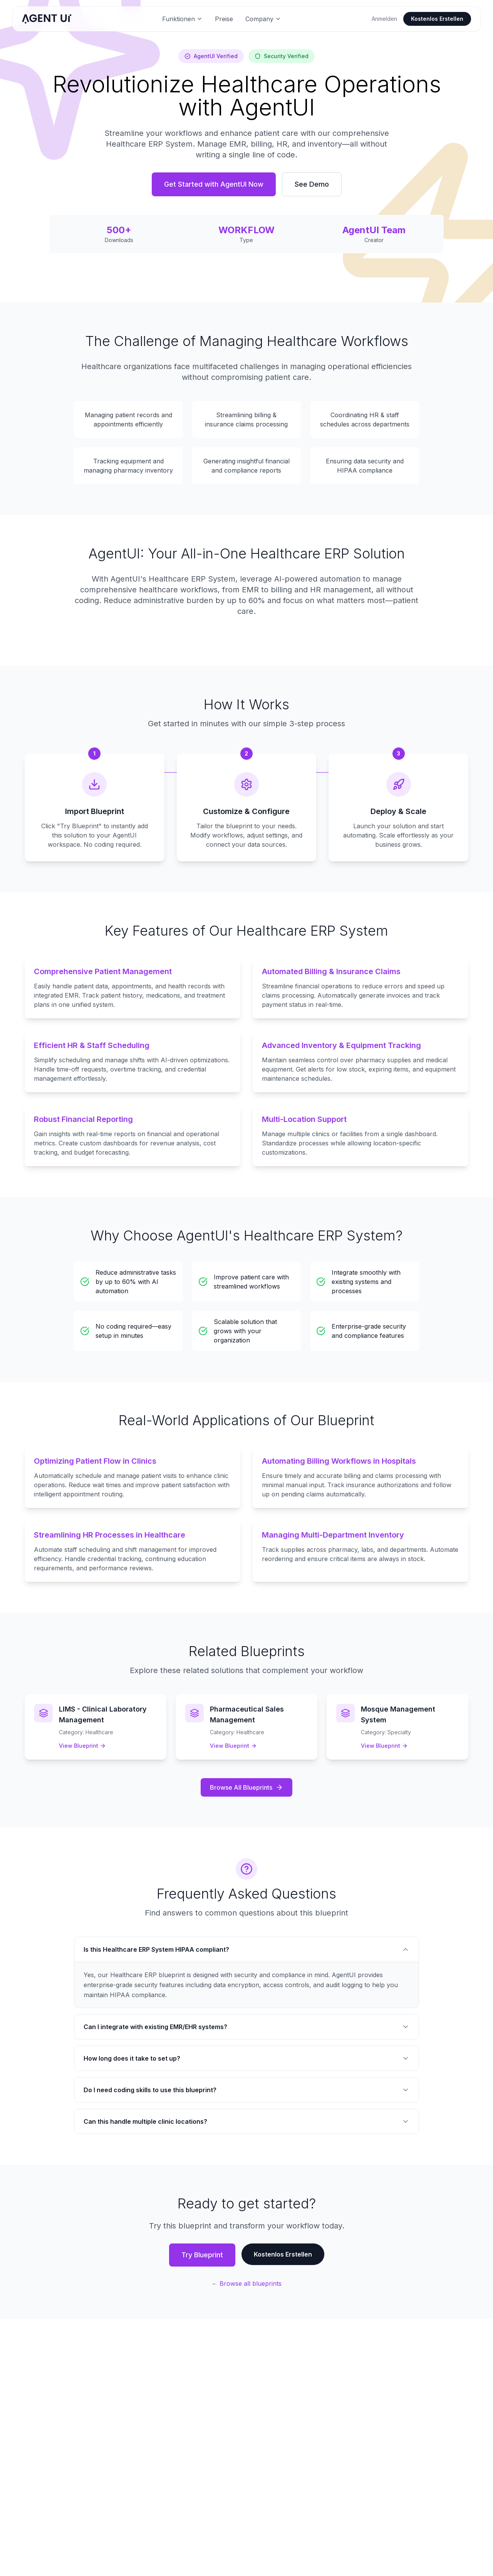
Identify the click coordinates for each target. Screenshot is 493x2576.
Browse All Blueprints (246, 1787)
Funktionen (182, 19)
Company (263, 19)
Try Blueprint (202, 2255)
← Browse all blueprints (246, 2283)
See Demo (312, 184)
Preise (224, 19)
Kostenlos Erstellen (437, 18)
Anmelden (384, 18)
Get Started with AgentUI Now (213, 184)
